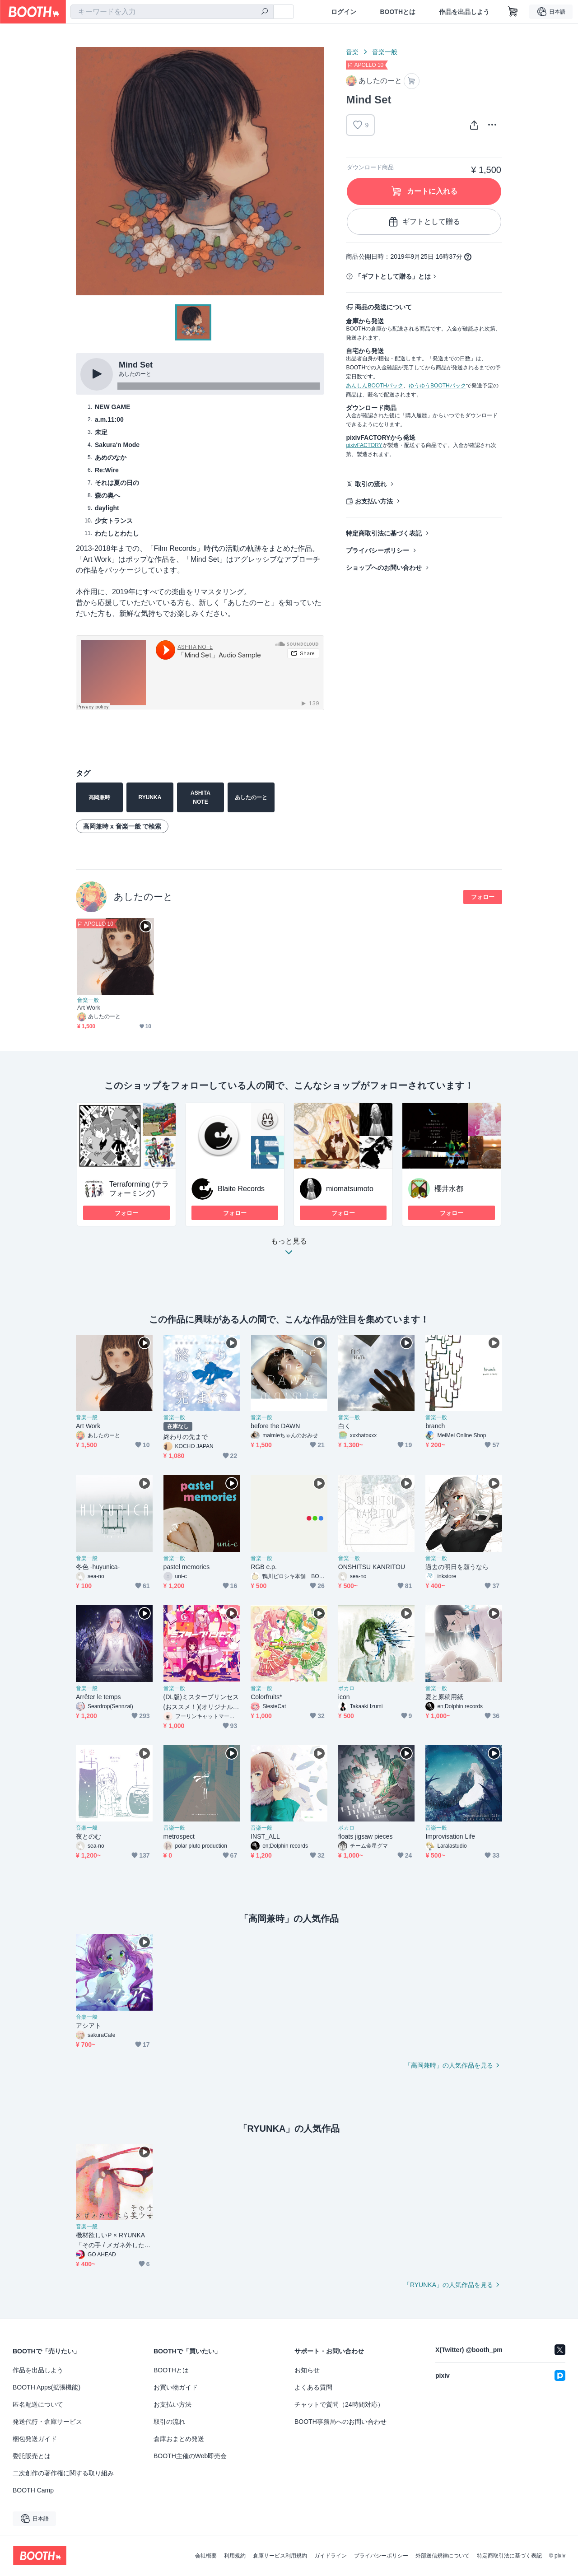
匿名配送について (38, 2404)
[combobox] (172, 12)
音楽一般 (384, 52)
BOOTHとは (397, 12)
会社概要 (206, 2555)
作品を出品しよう (464, 12)
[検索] (264, 12)
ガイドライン (330, 2555)
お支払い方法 (374, 501)
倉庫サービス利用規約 (280, 2555)
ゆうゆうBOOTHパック (437, 385)
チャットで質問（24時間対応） (339, 2404)
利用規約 (235, 2555)
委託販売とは (32, 2456)
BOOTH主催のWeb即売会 (190, 2456)
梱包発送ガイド (35, 2438)
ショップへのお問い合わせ (384, 567)
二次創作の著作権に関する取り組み (63, 2473)
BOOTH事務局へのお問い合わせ (340, 2421)
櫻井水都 (448, 1189)
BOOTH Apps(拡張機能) (46, 2387)
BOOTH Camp (33, 2490)
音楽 (352, 52)
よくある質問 (313, 2387)
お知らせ (307, 2370)
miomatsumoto (349, 1189)
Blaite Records (241, 1189)
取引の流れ (371, 484)
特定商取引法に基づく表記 (384, 533)
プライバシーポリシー (377, 550)
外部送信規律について (442, 2555)
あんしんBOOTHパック (374, 385)
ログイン (343, 12)
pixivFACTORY (364, 445)
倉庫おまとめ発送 (179, 2438)
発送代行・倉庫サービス (47, 2421)
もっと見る (289, 1249)
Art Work (88, 1007)
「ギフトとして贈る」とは (393, 276)
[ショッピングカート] (513, 11)
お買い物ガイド (176, 2387)
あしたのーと (143, 896)
